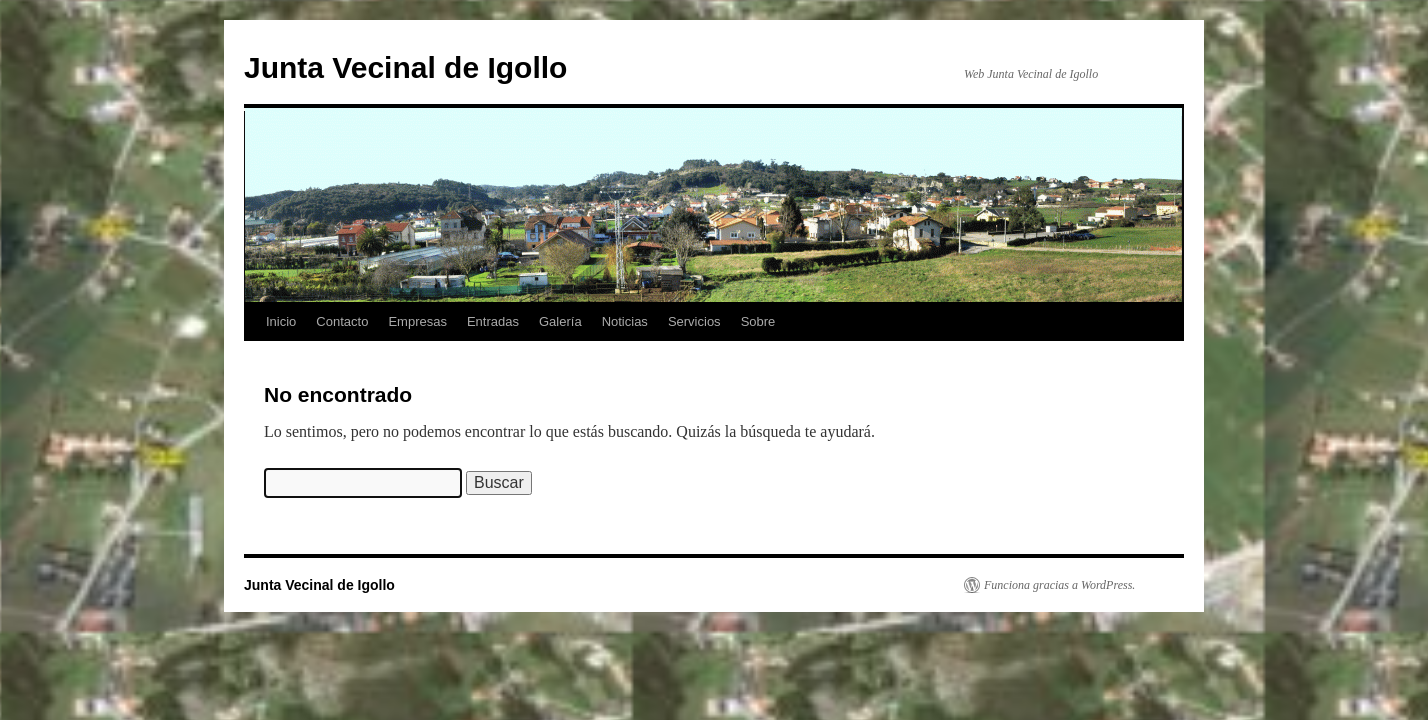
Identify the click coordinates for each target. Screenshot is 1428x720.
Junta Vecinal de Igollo (405, 67)
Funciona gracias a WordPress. (1059, 585)
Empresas (417, 321)
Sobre (758, 321)
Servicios (694, 321)
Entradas (493, 321)
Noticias (625, 321)
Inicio (281, 321)
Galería (560, 321)
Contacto (342, 321)
